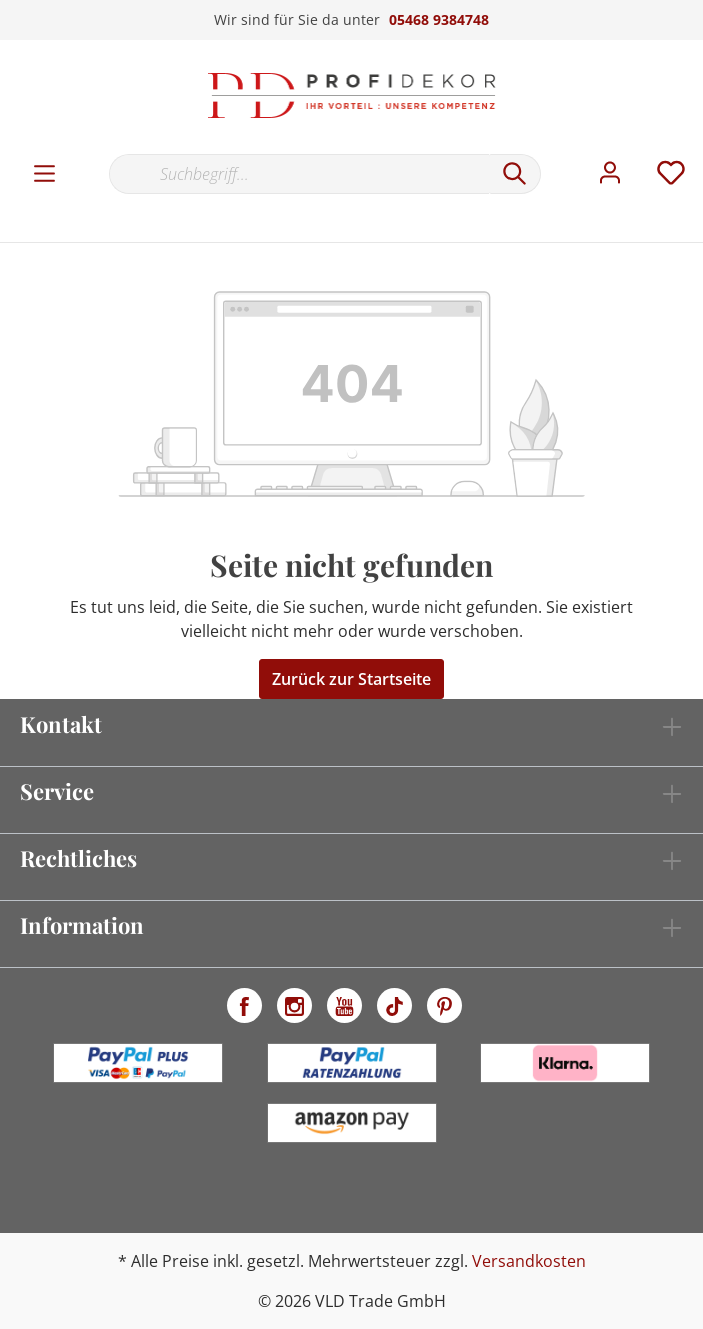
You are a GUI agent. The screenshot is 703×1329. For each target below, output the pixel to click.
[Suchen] (515, 174)
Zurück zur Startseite (351, 679)
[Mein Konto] (610, 173)
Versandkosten (529, 1261)
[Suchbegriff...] (299, 174)
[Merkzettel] (671, 173)
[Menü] (44, 174)
